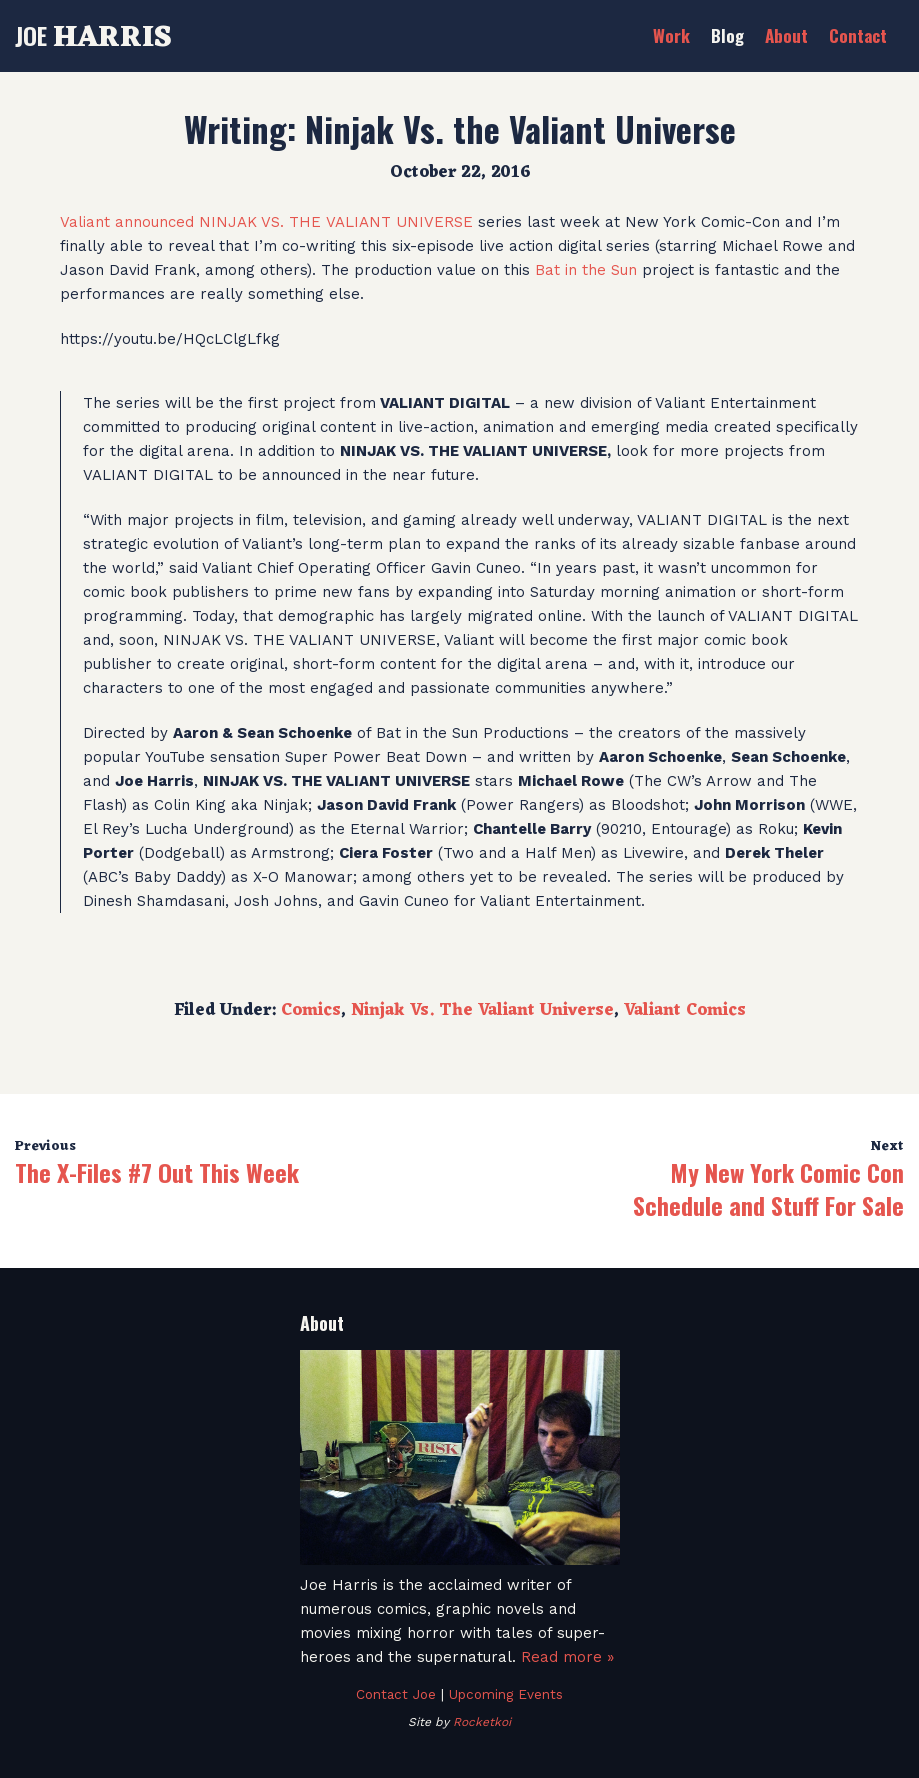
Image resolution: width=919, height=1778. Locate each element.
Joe (93, 35)
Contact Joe (396, 1694)
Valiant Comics (685, 1011)
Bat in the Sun (586, 270)
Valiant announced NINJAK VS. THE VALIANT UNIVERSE (266, 222)
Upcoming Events (506, 1694)
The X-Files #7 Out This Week (157, 1172)
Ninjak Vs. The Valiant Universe (482, 1011)
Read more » (567, 1657)
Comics (311, 1011)
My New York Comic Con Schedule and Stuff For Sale (768, 1189)
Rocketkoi (482, 1722)
